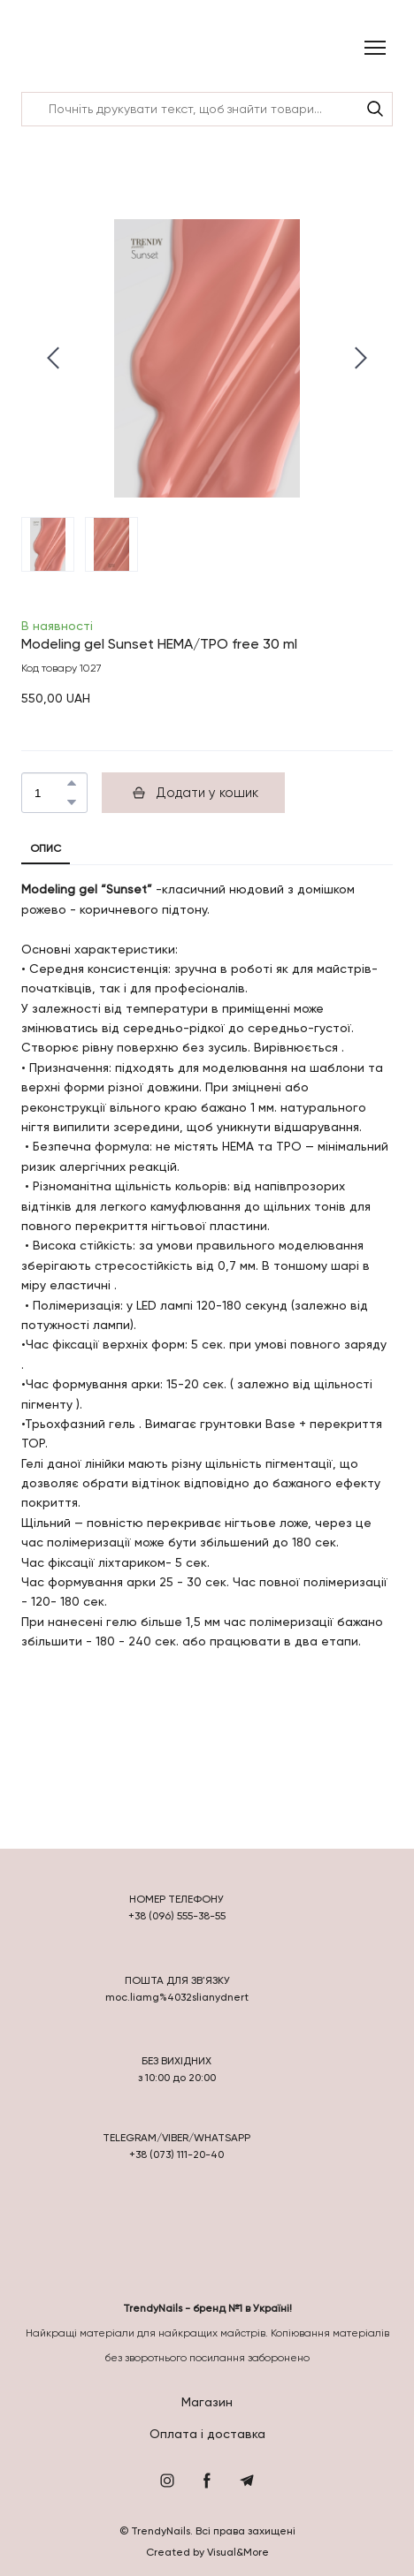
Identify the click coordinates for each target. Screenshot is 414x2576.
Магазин (207, 2402)
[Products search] (207, 109)
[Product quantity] (50, 792)
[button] (375, 108)
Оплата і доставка (207, 2434)
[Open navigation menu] (375, 47)
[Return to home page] (67, 48)
